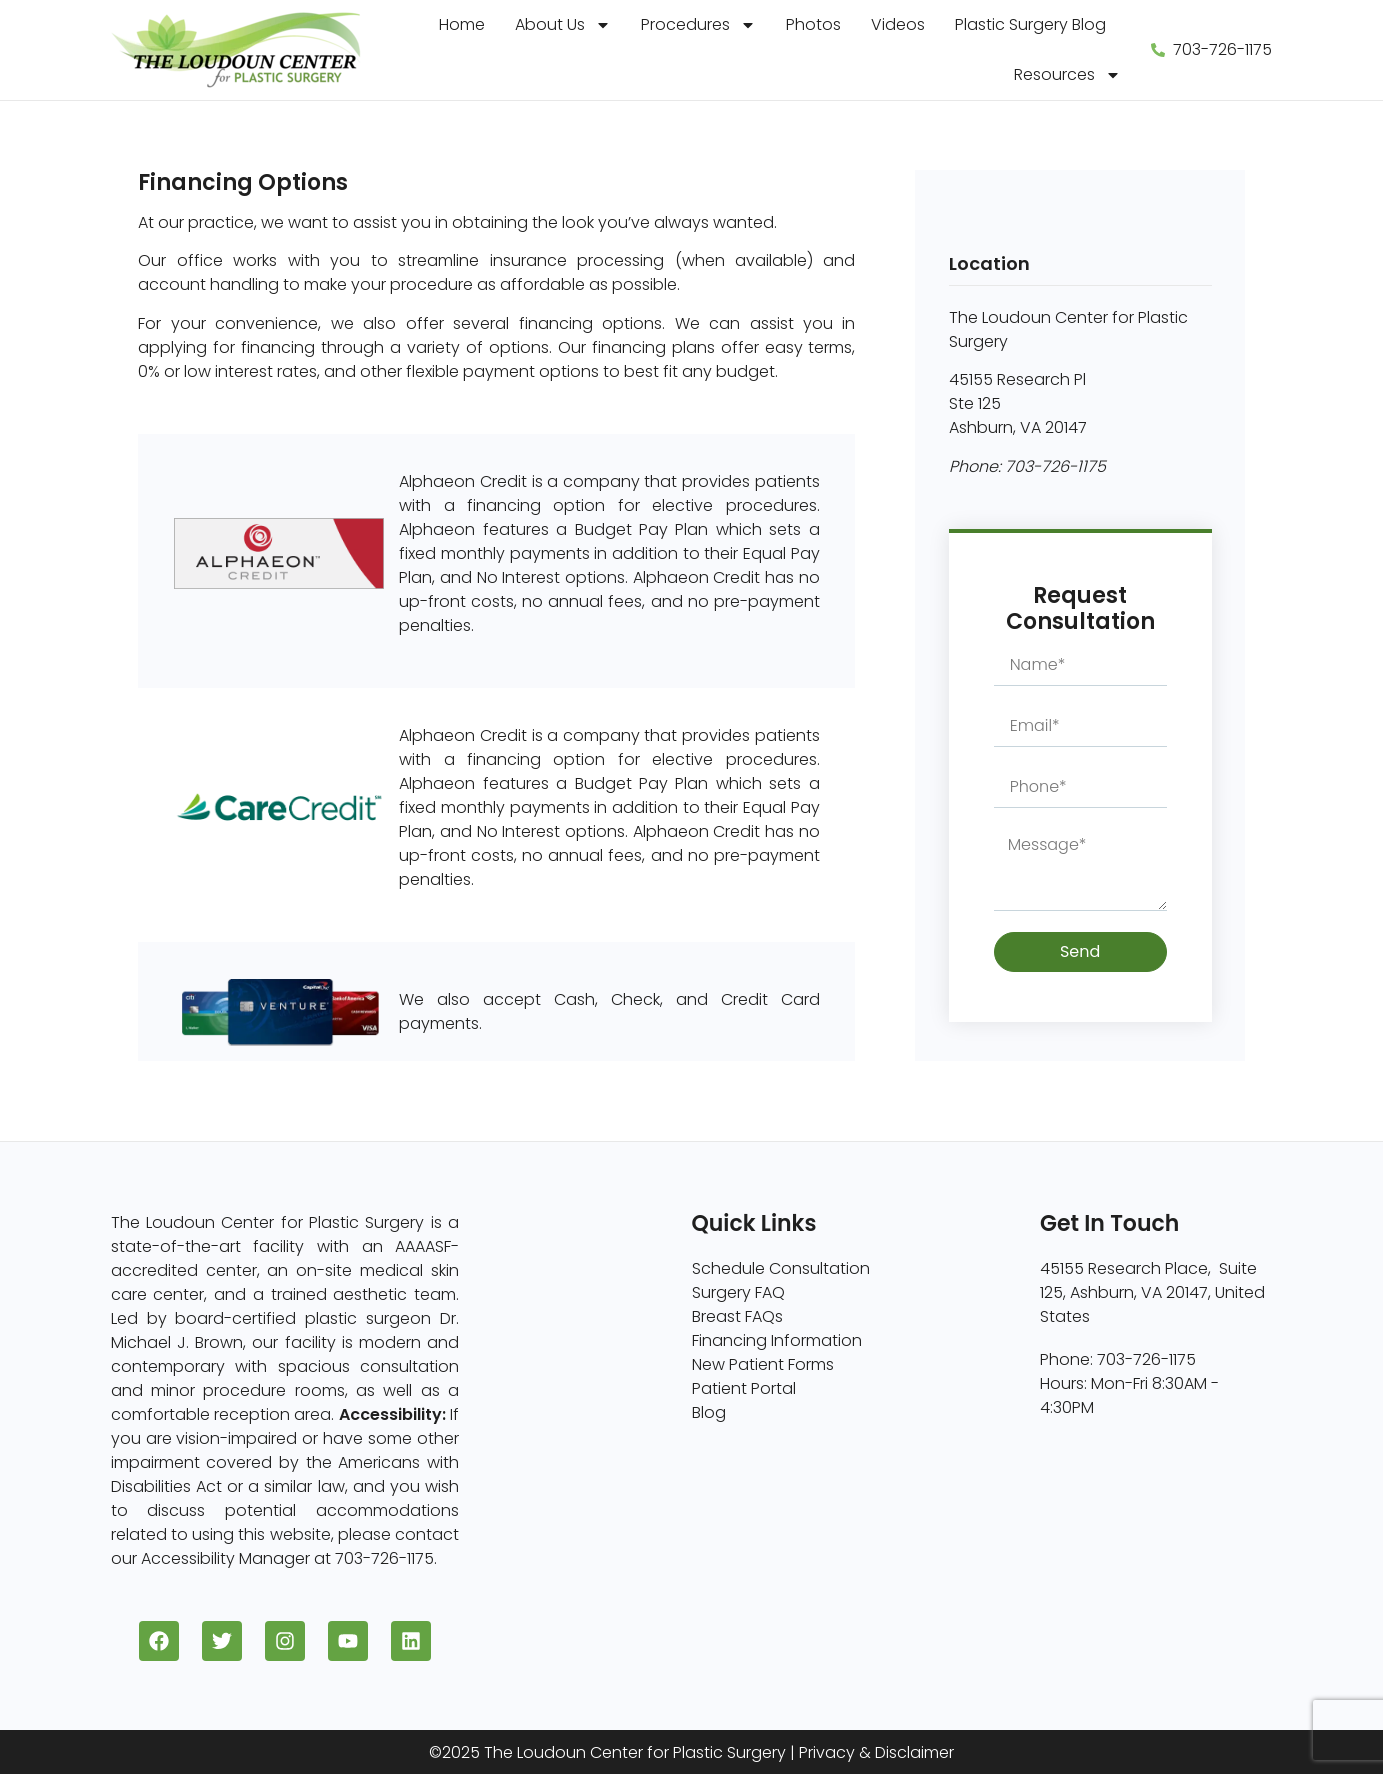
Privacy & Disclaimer (876, 1752)
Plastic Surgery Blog (1030, 24)
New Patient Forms (763, 1364)
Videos (898, 24)
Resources (1067, 75)
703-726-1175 (1055, 466)
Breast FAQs (737, 1316)
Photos (813, 24)
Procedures (698, 25)
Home (462, 24)
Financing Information (777, 1340)
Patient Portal (744, 1388)
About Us (563, 25)
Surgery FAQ (738, 1292)
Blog (709, 1412)
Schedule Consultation (781, 1268)
